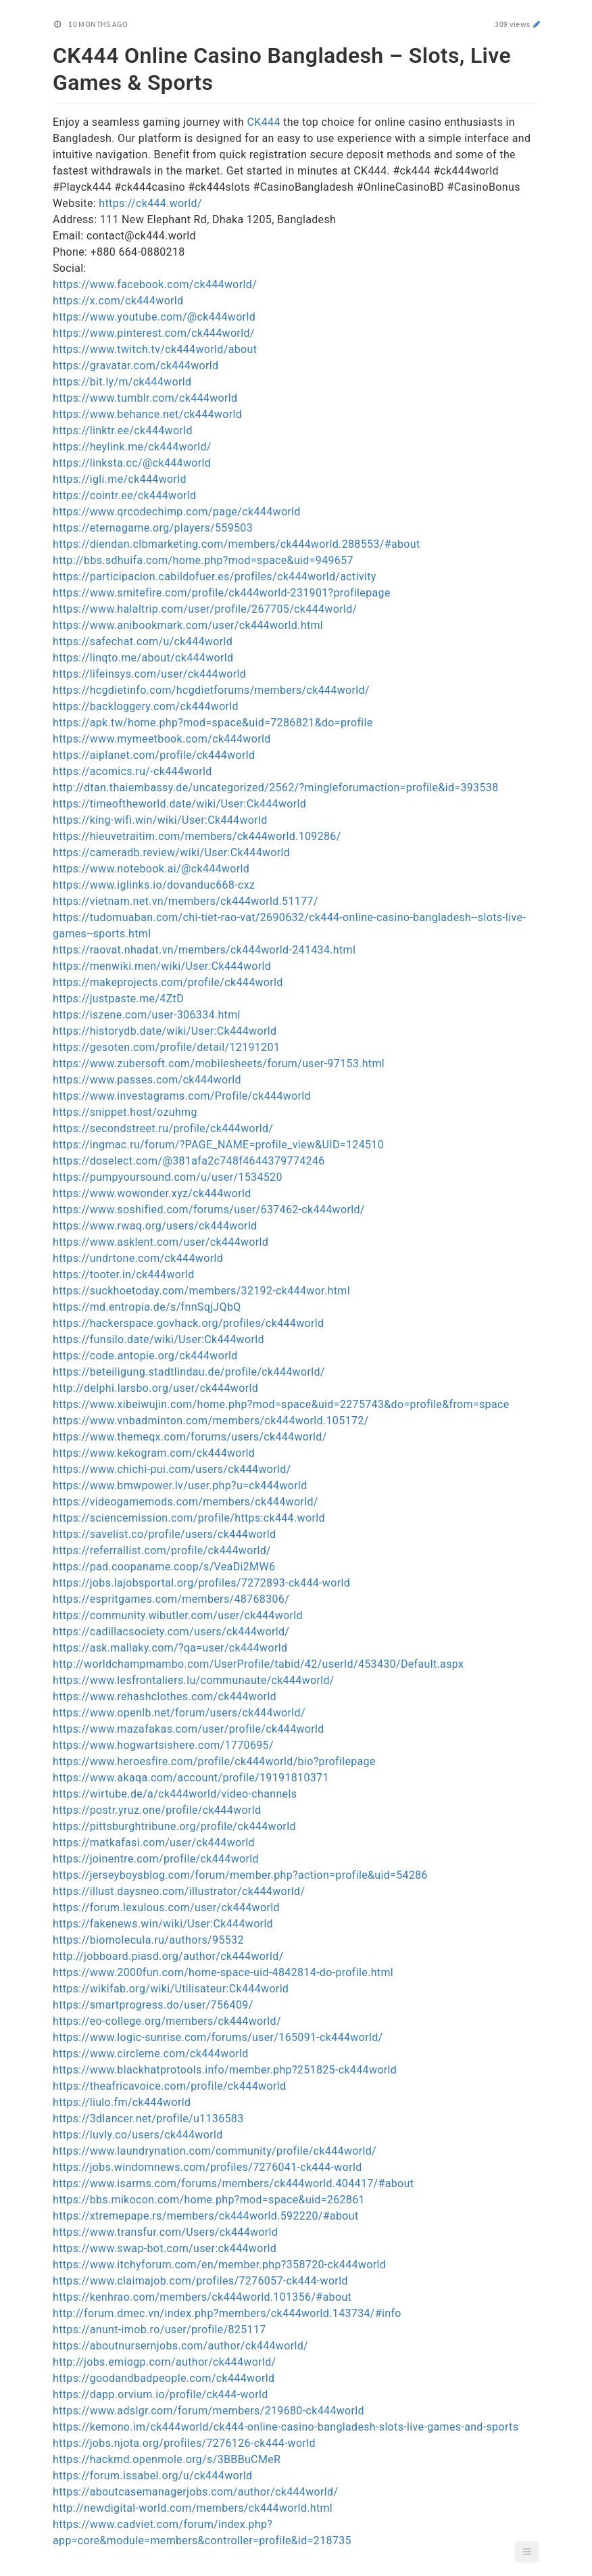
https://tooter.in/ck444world (124, 1274)
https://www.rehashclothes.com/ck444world (164, 1696)
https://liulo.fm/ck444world (122, 2102)
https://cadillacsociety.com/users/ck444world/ (171, 1631)
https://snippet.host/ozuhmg (125, 1112)
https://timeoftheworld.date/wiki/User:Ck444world (179, 803)
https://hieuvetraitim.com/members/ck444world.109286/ (197, 836)
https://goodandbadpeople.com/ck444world (163, 2378)
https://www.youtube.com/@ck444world (154, 316)
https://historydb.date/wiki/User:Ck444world (164, 1031)
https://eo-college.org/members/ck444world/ (167, 2021)
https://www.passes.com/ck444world (147, 1079)
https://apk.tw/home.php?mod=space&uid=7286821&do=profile (213, 722)
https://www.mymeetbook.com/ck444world (162, 738)
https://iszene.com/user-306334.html (147, 1014)
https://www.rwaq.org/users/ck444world (155, 1225)
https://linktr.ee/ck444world (123, 430)
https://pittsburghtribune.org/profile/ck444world (174, 1826)
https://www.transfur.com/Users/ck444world (165, 2232)
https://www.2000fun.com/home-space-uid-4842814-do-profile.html (223, 1972)
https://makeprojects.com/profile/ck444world (168, 982)
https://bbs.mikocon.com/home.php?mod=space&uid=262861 (209, 2199)
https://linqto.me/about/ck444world (143, 657)
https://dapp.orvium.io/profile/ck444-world (160, 2394)
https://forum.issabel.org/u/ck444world (152, 2475)
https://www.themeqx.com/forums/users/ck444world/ (190, 1436)
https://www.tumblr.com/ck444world (145, 398)
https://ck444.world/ (150, 203)
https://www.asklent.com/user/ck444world (160, 1242)
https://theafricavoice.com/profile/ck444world (169, 2086)
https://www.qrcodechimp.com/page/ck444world (177, 511)
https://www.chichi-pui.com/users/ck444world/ (172, 1469)
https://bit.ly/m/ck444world (122, 381)
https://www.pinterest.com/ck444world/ (154, 333)
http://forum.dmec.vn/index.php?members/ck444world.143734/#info (227, 2313)
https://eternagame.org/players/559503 (153, 527)
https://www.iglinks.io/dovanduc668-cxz (154, 885)
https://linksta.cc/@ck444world (132, 462)
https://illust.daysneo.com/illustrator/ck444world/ (179, 1891)
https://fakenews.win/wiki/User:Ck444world (163, 1923)
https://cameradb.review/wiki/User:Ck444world (171, 852)
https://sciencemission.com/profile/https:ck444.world (189, 1518)
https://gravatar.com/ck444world (135, 365)
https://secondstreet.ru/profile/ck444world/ (163, 1128)
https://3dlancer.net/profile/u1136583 (148, 2118)
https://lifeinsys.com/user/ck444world (149, 674)
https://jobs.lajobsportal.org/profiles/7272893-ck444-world (201, 1582)
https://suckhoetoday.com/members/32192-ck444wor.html (201, 1290)
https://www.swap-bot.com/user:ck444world (164, 2248)
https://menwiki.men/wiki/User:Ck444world (162, 966)
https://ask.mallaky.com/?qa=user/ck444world (170, 1647)
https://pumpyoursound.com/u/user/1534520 (167, 1177)
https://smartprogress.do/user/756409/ (153, 2004)
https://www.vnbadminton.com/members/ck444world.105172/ (211, 1420)
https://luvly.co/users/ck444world (138, 2134)
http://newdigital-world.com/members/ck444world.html (192, 2508)
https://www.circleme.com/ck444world (151, 2053)
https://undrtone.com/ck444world (138, 1258)
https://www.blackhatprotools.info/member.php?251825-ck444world (225, 2069)
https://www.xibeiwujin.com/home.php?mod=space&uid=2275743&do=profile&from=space (281, 1404)
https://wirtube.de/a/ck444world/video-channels (175, 1793)
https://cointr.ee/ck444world (124, 495)
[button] (527, 2551)
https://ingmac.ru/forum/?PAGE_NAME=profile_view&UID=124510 (218, 1144)
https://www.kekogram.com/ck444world (154, 1453)
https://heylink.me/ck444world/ (132, 446)
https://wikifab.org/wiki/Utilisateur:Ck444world (171, 1988)
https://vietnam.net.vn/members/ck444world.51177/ (185, 901)
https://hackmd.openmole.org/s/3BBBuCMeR (166, 2459)
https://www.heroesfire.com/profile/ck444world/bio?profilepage (214, 1761)
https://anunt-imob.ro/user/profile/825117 (159, 2329)
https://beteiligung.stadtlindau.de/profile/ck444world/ (189, 1371)
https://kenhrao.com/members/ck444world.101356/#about (202, 2297)
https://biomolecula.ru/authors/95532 (148, 1940)
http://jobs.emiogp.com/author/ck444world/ (164, 2362)
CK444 (263, 122)
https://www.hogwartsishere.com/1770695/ (163, 1745)
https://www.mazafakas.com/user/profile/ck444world (188, 1729)
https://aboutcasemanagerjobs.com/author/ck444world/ (195, 2491)
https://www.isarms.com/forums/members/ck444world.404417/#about (233, 2183)
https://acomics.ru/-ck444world (132, 771)
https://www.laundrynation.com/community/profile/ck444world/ (214, 2151)
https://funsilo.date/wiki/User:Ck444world (158, 1339)
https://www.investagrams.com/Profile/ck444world (182, 1096)
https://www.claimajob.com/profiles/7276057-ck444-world (200, 2280)
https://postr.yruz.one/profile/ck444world (157, 1810)
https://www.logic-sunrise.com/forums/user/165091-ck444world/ (218, 2037)
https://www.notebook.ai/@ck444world (151, 868)
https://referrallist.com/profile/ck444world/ (162, 1550)
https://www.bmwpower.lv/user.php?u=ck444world (180, 1485)
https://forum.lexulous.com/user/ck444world (166, 1907)
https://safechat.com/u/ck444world (142, 641)
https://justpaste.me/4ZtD (118, 998)
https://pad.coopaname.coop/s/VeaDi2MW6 (164, 1566)
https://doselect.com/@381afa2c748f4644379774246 (189, 1160)
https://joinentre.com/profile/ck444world (156, 1858)
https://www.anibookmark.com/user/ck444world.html (188, 625)
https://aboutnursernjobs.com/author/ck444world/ (180, 2345)
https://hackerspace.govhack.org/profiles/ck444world (188, 1323)
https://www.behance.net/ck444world (147, 414)
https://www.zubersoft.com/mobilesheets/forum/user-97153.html (219, 1063)
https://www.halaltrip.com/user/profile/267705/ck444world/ (205, 609)
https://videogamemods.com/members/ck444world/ (185, 1501)
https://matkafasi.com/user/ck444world (154, 1842)
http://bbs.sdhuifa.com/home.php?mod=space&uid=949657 (203, 560)
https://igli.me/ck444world (120, 479)
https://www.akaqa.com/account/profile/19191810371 (191, 1777)
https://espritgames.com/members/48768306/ (171, 1599)
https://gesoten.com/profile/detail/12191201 (166, 1047)
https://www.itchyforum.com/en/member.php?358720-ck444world (219, 2264)
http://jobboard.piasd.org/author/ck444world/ (168, 1956)
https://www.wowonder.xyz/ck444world (152, 1193)
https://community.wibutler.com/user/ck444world (178, 1615)
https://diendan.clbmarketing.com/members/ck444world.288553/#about (236, 544)
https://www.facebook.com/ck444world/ (155, 284)
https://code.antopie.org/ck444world (145, 1355)
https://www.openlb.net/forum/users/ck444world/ (179, 1712)
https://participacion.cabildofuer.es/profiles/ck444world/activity (214, 576)
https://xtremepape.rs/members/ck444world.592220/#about (206, 2215)
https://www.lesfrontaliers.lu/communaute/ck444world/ (194, 1680)
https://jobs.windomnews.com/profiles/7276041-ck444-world (207, 2167)
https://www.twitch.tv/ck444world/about (155, 349)
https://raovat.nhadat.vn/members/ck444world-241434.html (204, 949)
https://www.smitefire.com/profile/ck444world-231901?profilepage (222, 592)
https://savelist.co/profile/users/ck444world (164, 1534)
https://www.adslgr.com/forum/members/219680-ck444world (208, 2410)
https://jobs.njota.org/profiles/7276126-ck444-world (184, 2443)
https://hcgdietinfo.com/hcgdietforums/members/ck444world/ (211, 690)
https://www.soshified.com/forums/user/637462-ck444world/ (209, 1209)
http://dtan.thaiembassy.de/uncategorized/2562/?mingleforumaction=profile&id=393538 (276, 787)
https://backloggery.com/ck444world (146, 706)
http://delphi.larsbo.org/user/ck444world (155, 1388)
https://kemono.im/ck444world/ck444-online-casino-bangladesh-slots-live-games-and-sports (285, 2426)
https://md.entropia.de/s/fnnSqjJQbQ (147, 1307)
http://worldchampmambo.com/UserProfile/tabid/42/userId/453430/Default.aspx (258, 1664)
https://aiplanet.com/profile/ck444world (154, 755)
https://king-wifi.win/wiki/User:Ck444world (160, 820)
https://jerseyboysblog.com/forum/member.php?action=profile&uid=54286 (240, 1875)
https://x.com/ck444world (118, 300)
